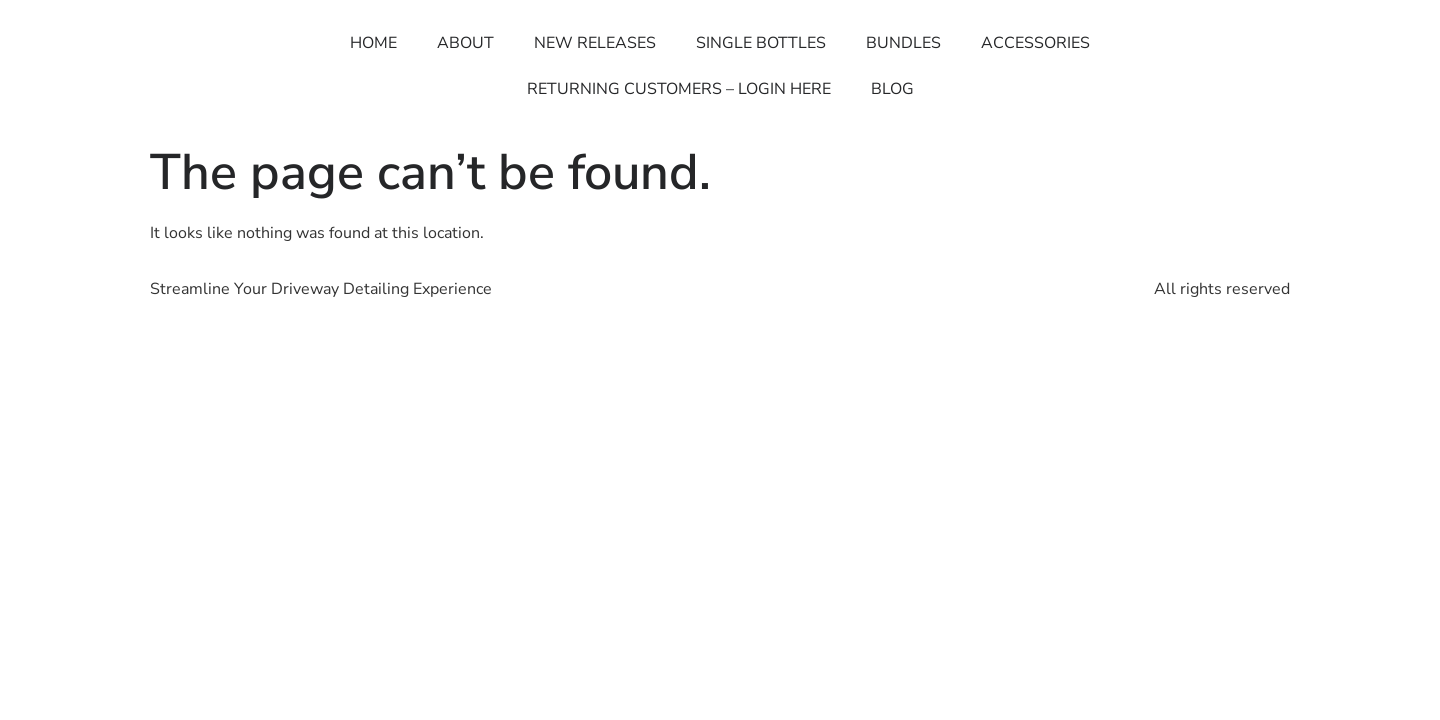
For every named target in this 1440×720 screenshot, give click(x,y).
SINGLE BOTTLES (761, 43)
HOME (373, 43)
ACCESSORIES (1035, 43)
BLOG (892, 89)
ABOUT (465, 43)
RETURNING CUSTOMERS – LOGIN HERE (679, 89)
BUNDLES (903, 43)
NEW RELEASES (595, 43)
